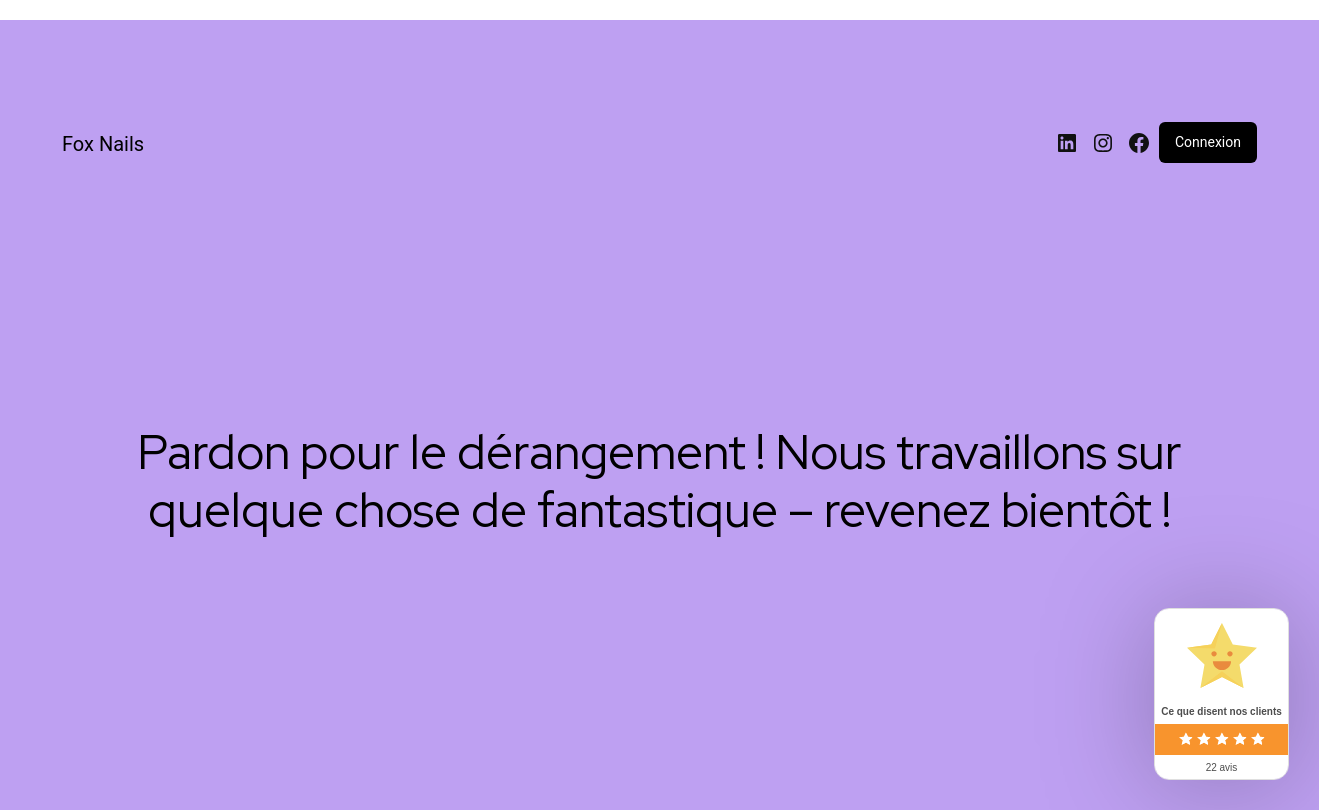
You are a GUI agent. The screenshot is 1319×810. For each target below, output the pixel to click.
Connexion (1208, 142)
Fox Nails (103, 144)
